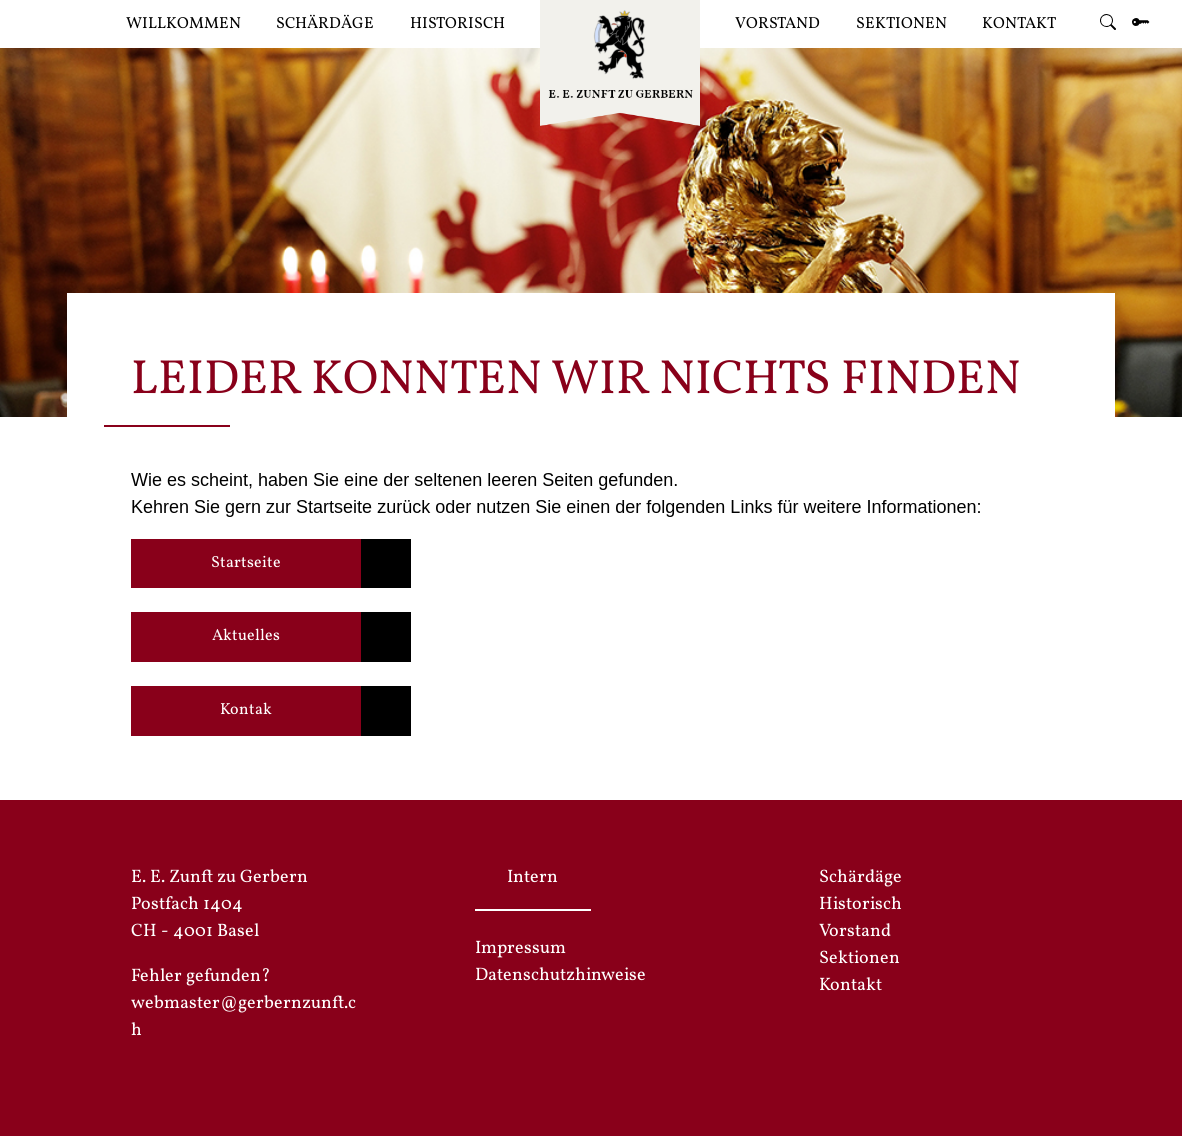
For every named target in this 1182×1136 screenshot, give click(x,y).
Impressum (520, 948)
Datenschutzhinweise (560, 975)
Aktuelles (246, 636)
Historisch (457, 24)
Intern (532, 877)
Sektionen (901, 24)
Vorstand (777, 24)
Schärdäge (325, 24)
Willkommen (183, 24)
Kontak (246, 710)
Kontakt (1019, 24)
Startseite (246, 563)
